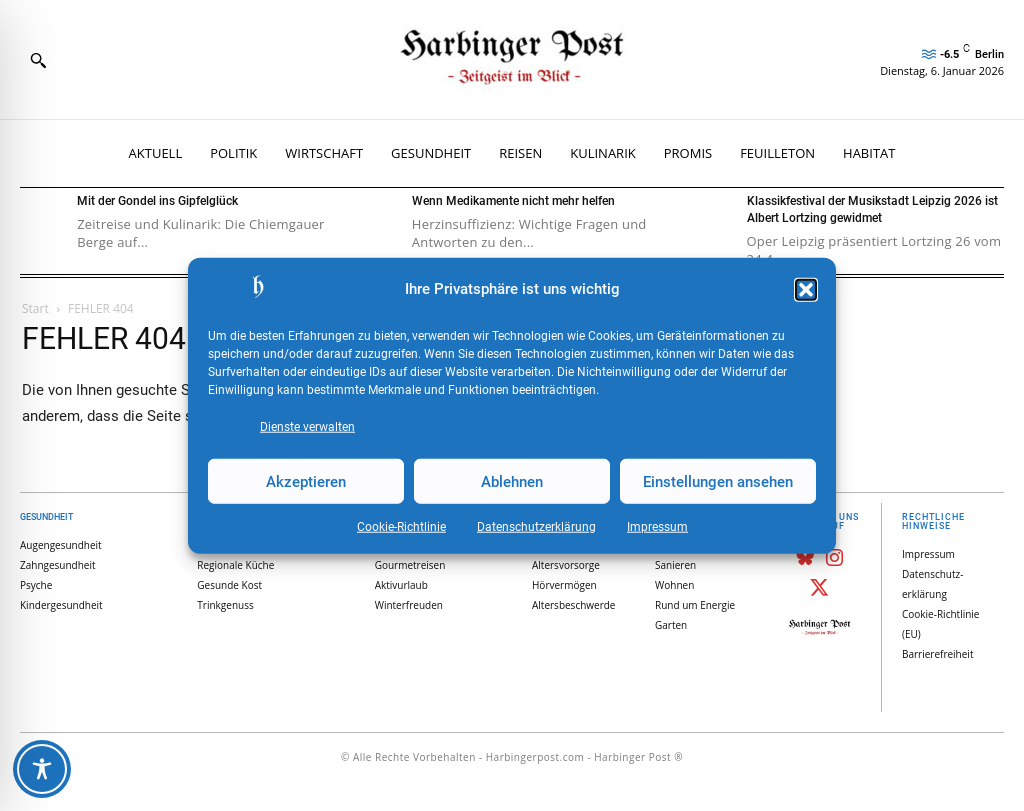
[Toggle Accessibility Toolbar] (42, 769)
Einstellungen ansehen (718, 481)
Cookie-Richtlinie (401, 527)
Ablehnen (512, 481)
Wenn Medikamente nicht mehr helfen (513, 201)
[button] (806, 290)
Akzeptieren (306, 481)
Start (35, 308)
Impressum (657, 527)
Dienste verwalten (307, 427)
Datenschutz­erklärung (536, 527)
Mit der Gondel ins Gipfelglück (157, 201)
